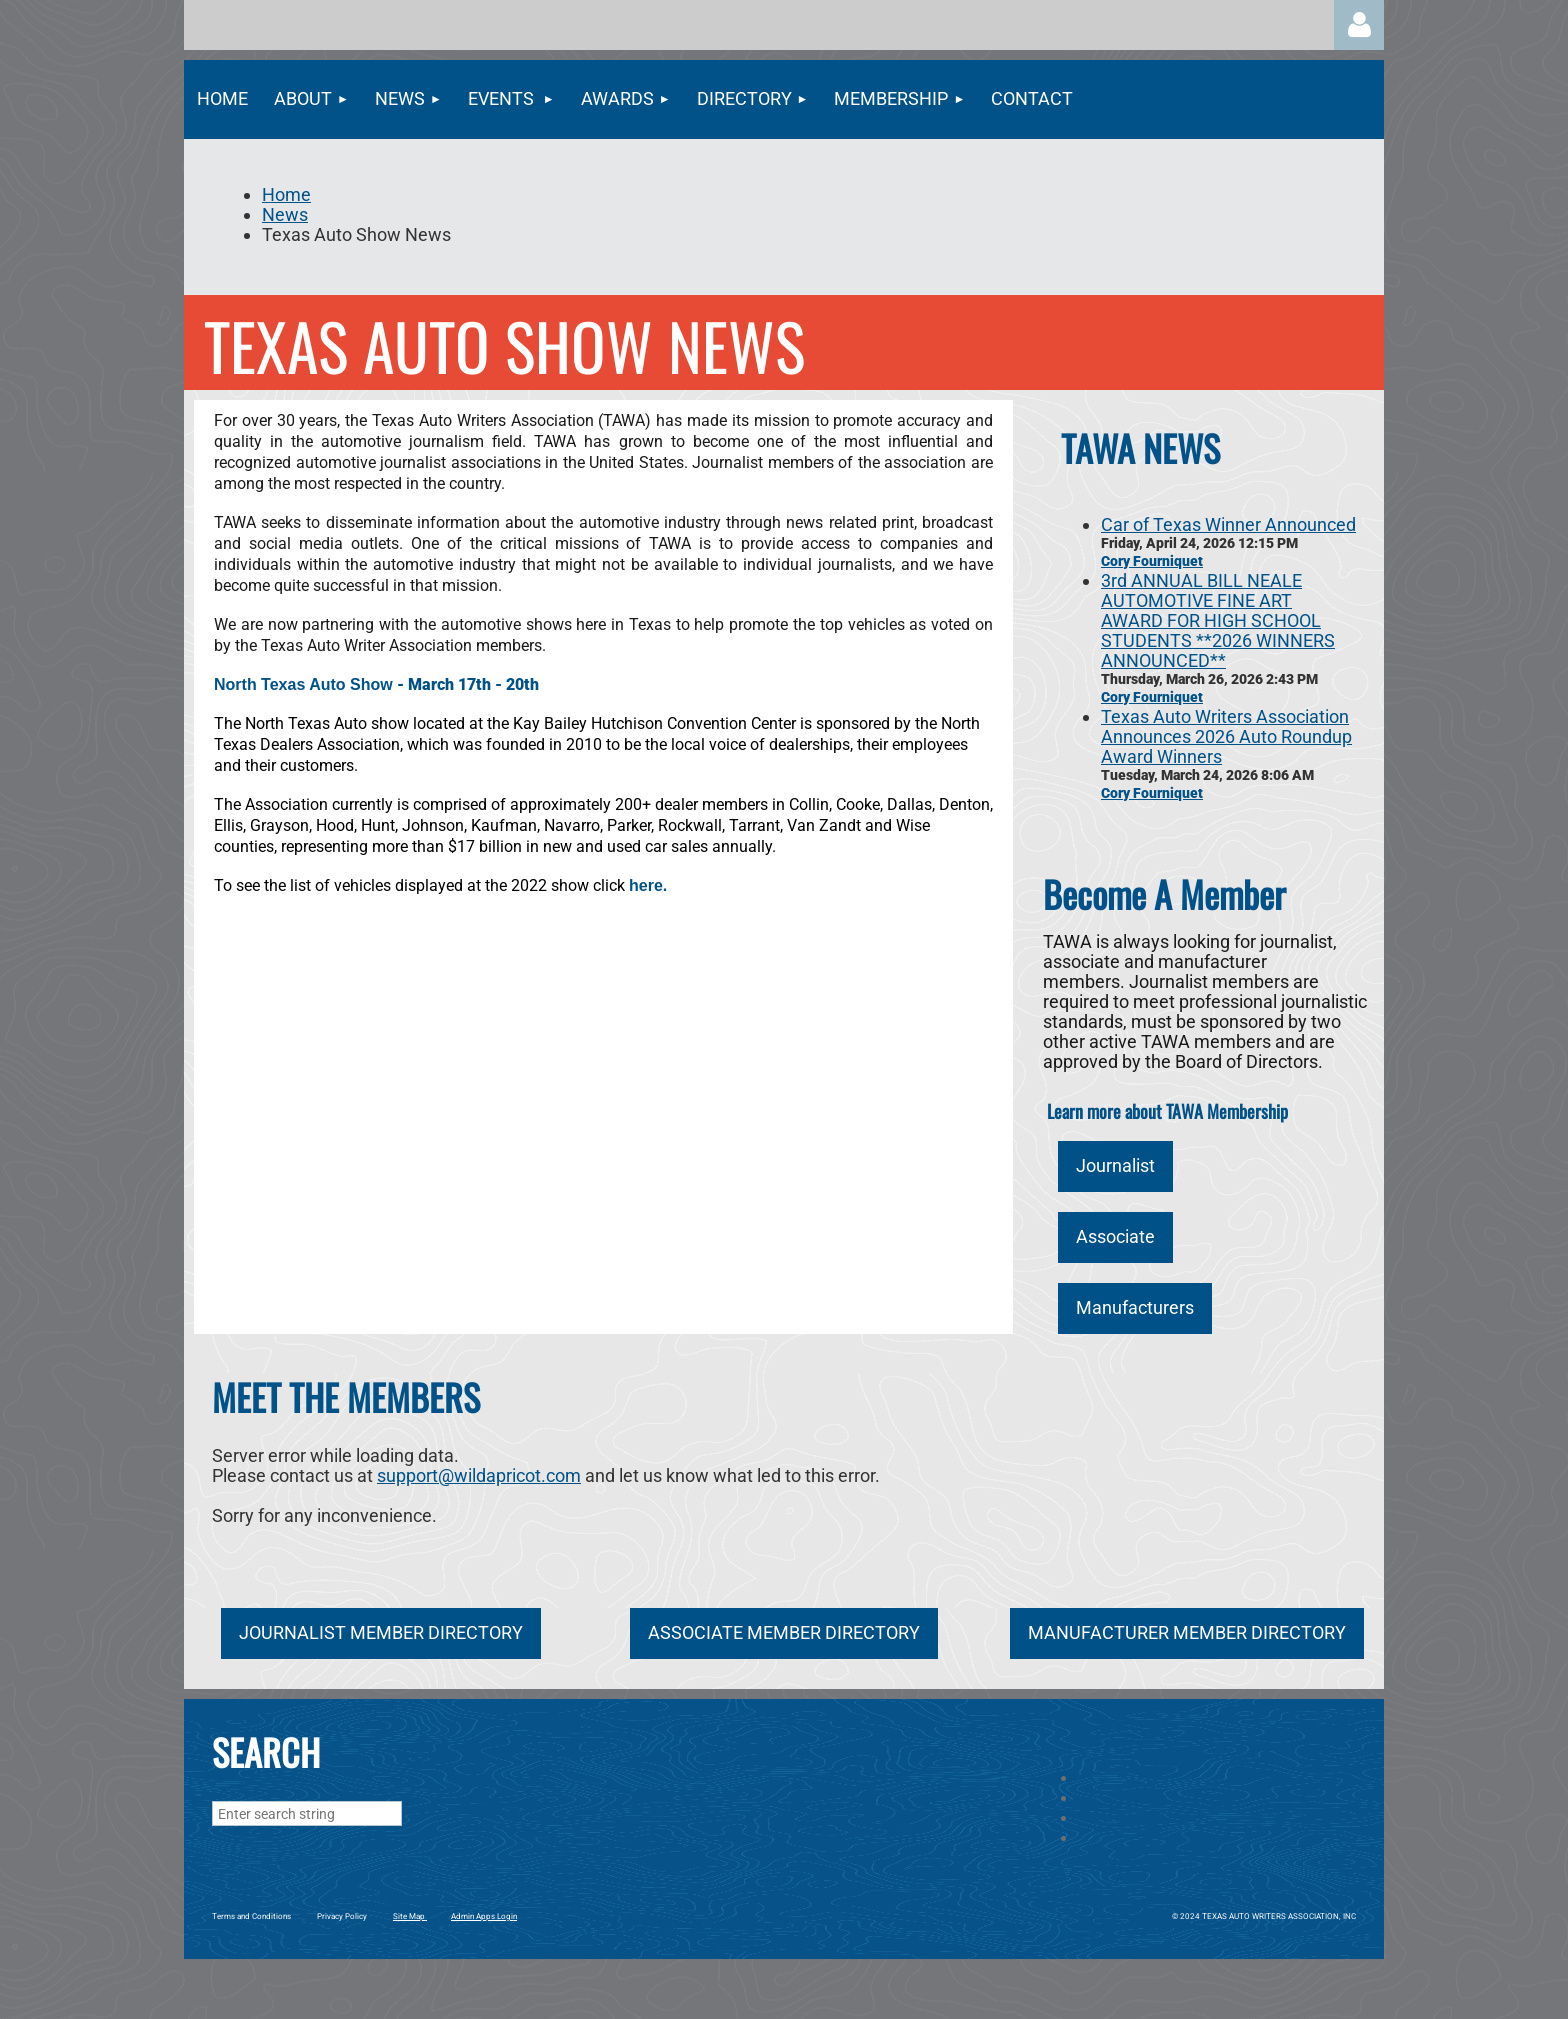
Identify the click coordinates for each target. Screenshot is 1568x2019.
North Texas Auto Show (303, 684)
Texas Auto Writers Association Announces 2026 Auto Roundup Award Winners (1226, 736)
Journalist (1115, 1165)
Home (286, 194)
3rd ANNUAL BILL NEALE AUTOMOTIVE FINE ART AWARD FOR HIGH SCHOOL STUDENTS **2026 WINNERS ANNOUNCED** (1218, 620)
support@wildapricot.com (479, 1475)
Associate (1115, 1236)
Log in (1359, 25)
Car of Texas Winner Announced (1228, 524)
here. (648, 885)
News (285, 214)
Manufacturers (1135, 1307)
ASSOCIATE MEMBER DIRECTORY (784, 1632)
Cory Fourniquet (1152, 561)
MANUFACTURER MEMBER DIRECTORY (1187, 1632)
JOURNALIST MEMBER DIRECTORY (381, 1632)
